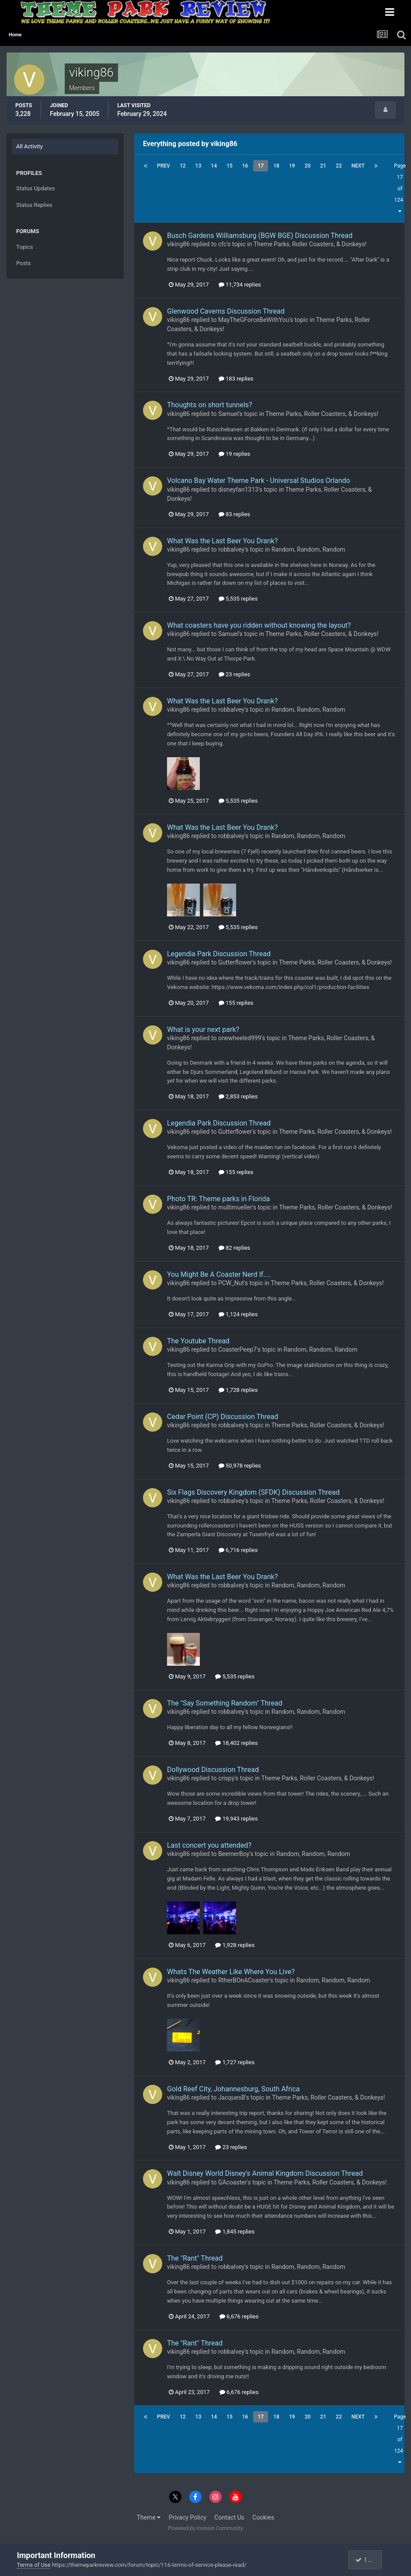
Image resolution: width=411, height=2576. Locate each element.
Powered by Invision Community (205, 2528)
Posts (23, 263)
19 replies (234, 454)
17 (261, 166)
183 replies (236, 378)
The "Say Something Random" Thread (224, 1703)
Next (358, 166)
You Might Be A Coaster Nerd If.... (219, 1274)
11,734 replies (240, 284)
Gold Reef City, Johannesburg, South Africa (233, 2089)
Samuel (228, 413)
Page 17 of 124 (400, 188)
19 (292, 166)
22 (339, 166)
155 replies (236, 1003)
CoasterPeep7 (237, 1349)
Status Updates (35, 188)
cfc (222, 244)
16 (245, 166)
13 (198, 166)
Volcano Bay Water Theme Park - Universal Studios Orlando (258, 480)
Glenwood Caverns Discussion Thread (226, 311)
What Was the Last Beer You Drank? (222, 541)
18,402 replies (236, 1743)
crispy (226, 1778)
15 (229, 166)
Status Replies (34, 205)
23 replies (234, 674)
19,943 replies (236, 1818)
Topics (24, 247)
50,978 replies (240, 1465)
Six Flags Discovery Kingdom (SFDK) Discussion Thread (253, 1492)
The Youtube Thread (198, 1341)
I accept (369, 2559)
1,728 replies (238, 1390)
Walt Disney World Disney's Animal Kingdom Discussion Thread (265, 2173)
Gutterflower (235, 962)
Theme (149, 2517)
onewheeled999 (239, 1038)
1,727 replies (234, 2062)
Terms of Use (34, 2565)
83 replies (234, 514)
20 (308, 166)
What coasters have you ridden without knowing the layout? (259, 625)
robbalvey (231, 549)
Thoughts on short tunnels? (209, 405)
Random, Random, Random (308, 549)
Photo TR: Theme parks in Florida (218, 1199)
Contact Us (229, 2517)
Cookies (263, 2517)
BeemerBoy (233, 1853)
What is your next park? (203, 1029)
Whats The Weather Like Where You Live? (231, 1972)
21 (323, 166)
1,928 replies (234, 1945)
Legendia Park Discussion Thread (219, 954)
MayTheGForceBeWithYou (253, 319)
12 (183, 166)
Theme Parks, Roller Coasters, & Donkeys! (310, 244)
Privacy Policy (187, 2517)
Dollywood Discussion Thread (213, 1769)
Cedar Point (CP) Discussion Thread (222, 1416)
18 (276, 166)
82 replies (234, 1247)
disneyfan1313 (238, 489)
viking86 (178, 244)
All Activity (29, 146)
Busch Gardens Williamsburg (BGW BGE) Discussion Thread (259, 235)
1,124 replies (238, 1314)
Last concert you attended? (209, 1845)
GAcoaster (232, 2182)
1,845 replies (234, 2231)
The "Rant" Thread (195, 2258)
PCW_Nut (231, 1282)
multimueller (235, 1207)
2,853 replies (238, 1096)
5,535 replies (238, 598)
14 (214, 166)
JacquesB (231, 2097)
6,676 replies (239, 2316)
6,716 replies (238, 1550)
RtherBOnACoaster (243, 1980)
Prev (163, 166)
